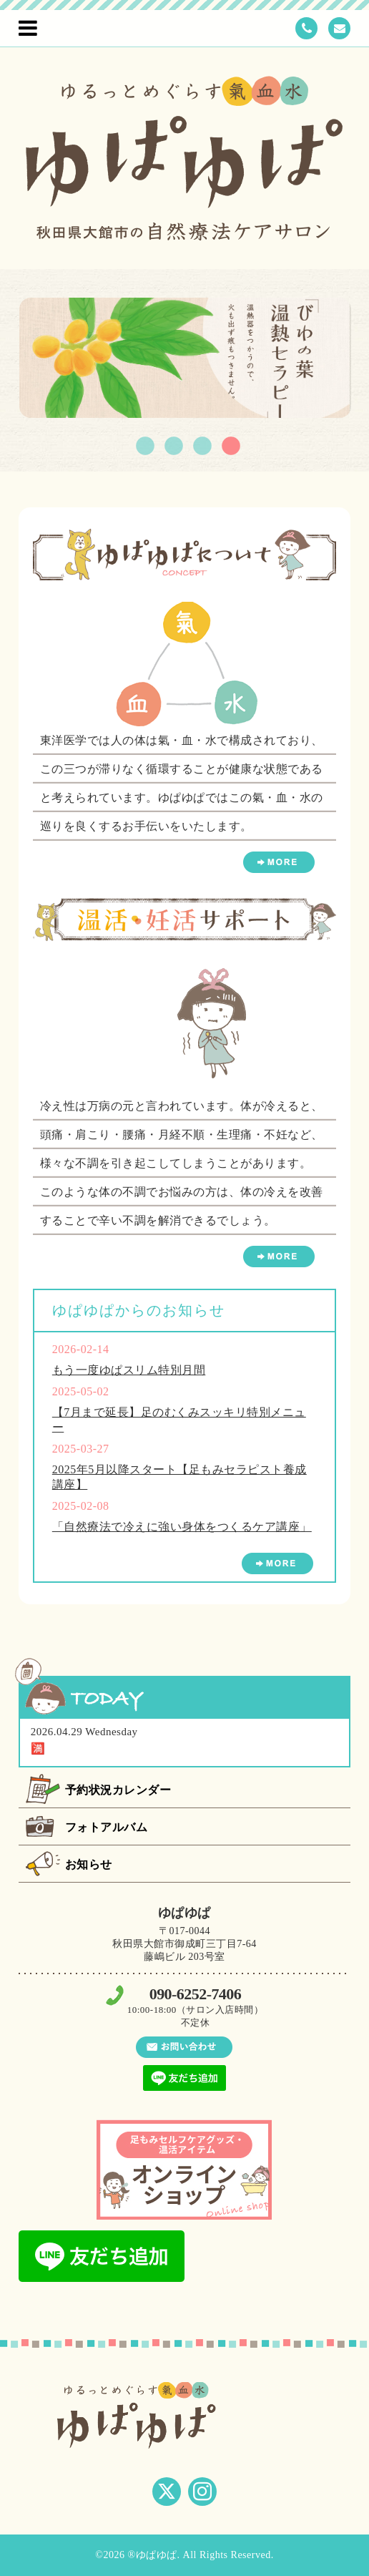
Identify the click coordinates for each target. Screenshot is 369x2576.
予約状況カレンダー (118, 1790)
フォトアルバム (106, 1827)
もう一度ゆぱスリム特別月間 (129, 1370)
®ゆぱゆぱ (152, 2555)
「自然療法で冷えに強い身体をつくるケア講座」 (182, 1527)
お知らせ (88, 1864)
